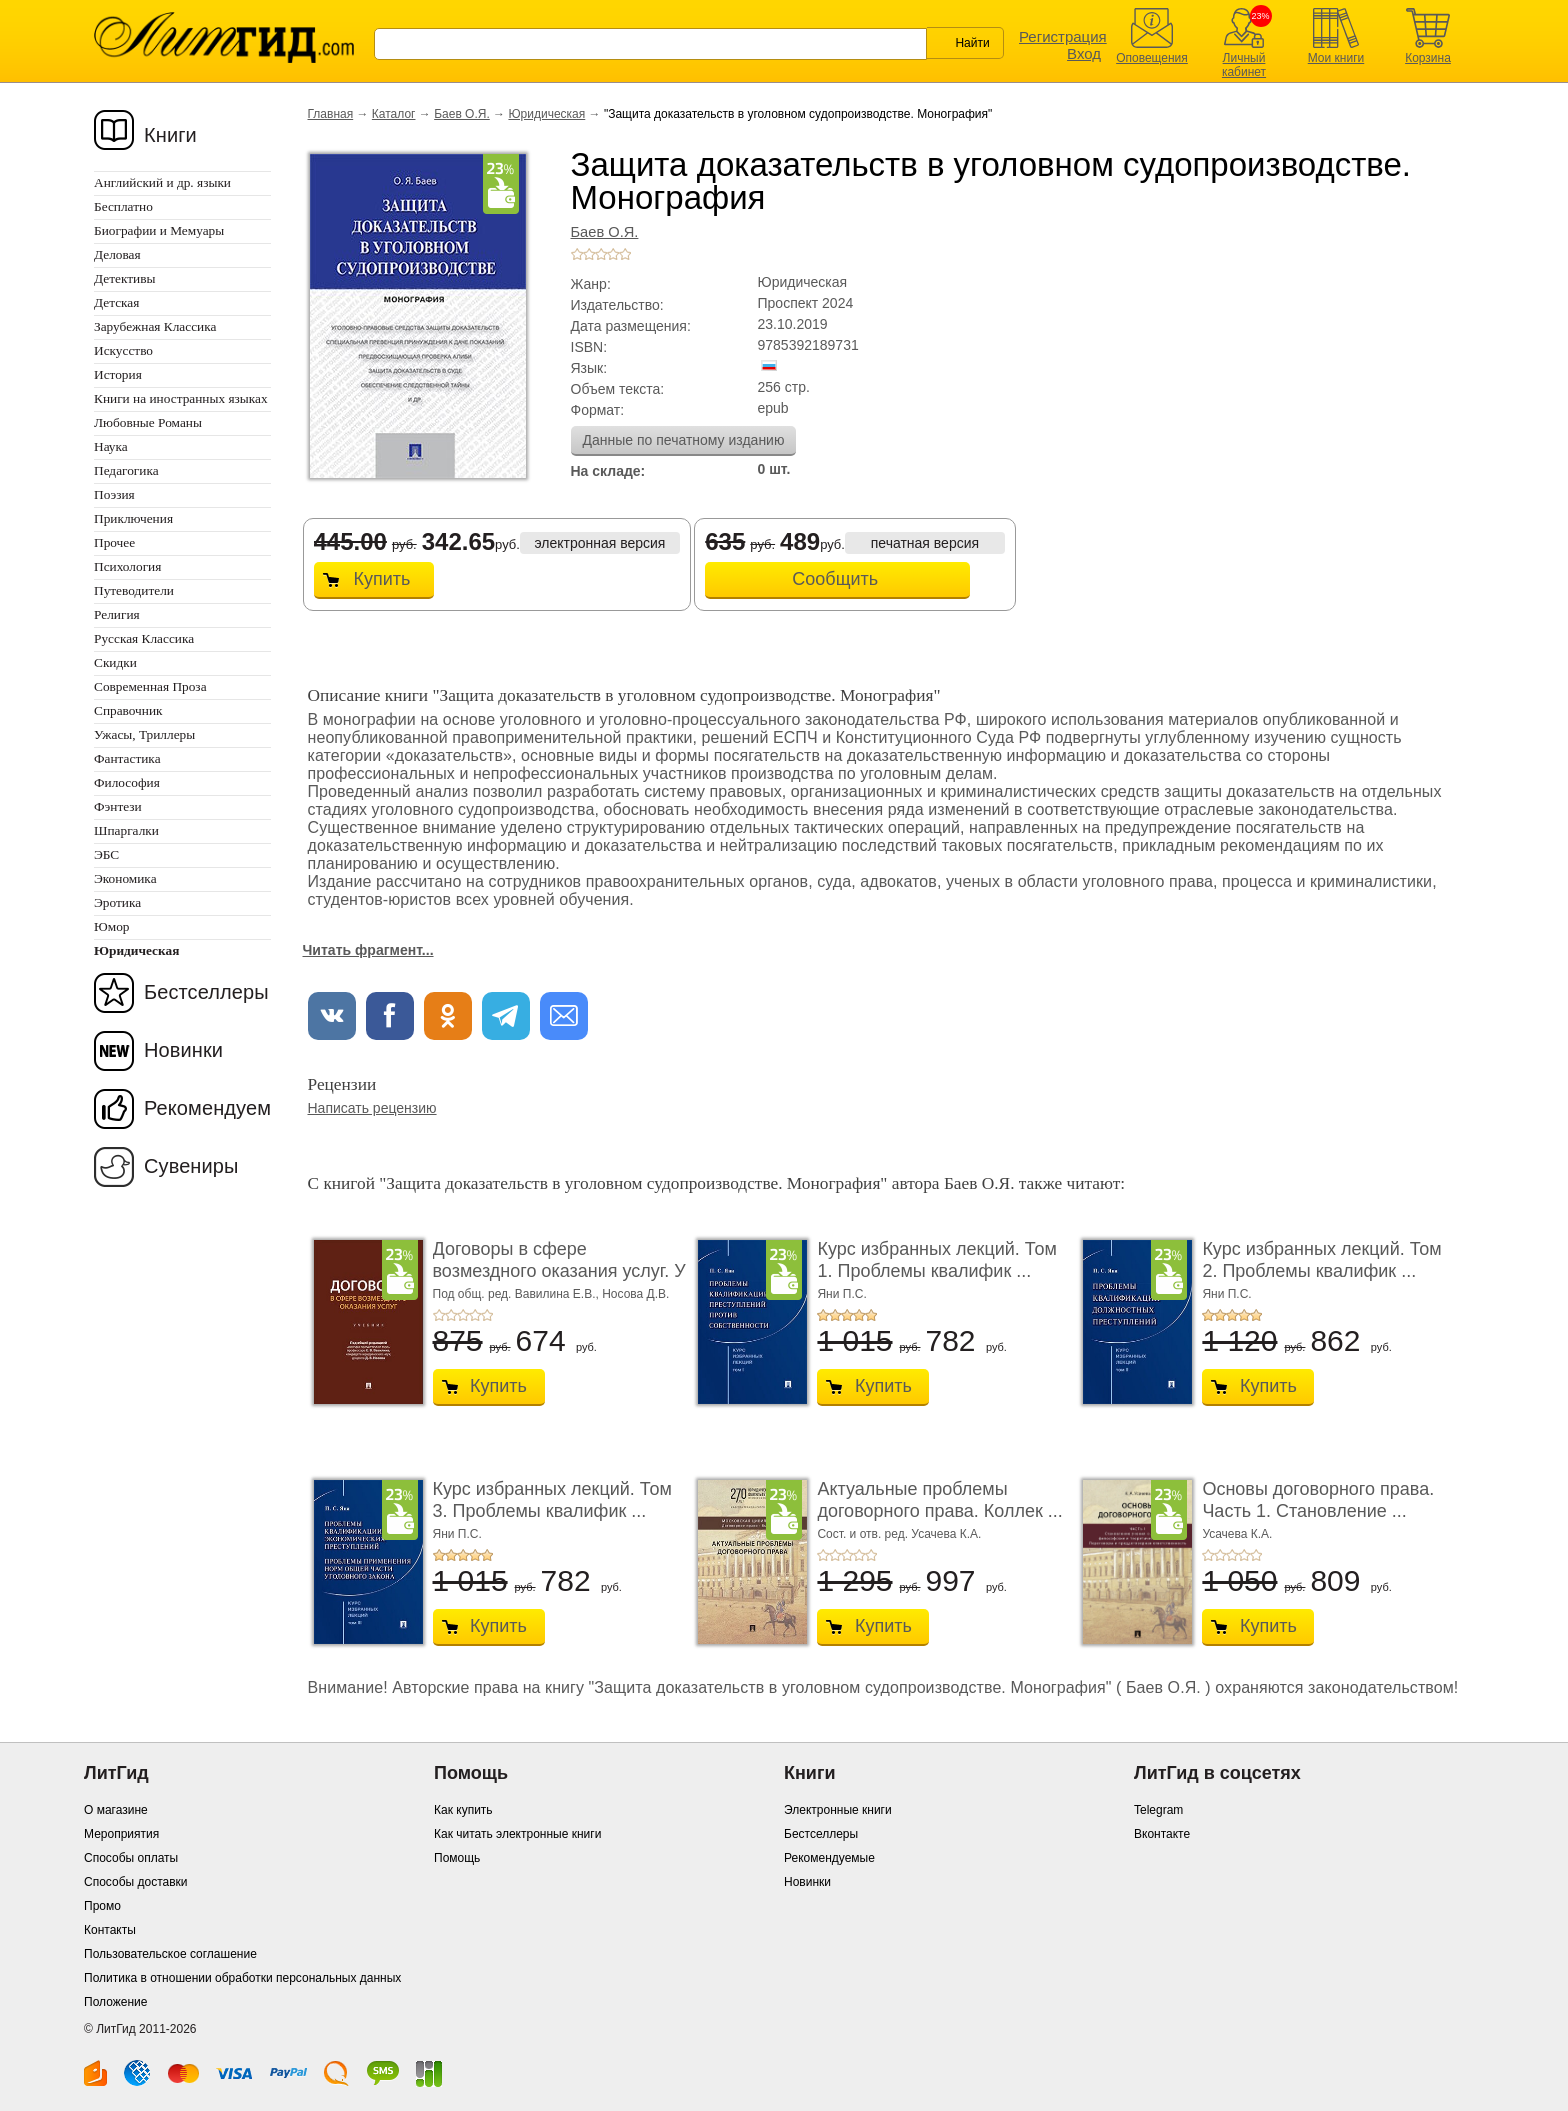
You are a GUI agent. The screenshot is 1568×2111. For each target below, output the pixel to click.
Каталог (394, 114)
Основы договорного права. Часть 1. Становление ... (1318, 1500)
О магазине (116, 1810)
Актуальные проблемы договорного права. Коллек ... (939, 1500)
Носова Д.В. (635, 1294)
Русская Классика (144, 638)
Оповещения (1152, 58)
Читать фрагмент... (368, 950)
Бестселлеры (206, 992)
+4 (613, 254)
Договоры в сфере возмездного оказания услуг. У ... (559, 1270)
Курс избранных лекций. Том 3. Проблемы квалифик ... (552, 1500)
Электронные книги (838, 1810)
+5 (625, 254)
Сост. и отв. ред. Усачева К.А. (899, 1534)
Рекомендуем (207, 1108)
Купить (382, 579)
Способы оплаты (131, 1858)
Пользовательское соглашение (170, 1954)
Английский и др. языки (162, 182)
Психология (127, 566)
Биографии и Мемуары (159, 230)
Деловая (117, 254)
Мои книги (1336, 58)
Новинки (183, 1050)
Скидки (115, 662)
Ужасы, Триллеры (144, 734)
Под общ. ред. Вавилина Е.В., (518, 1294)
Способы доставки (136, 1882)
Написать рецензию (372, 1108)
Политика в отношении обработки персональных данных (242, 1978)
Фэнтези (118, 806)
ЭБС (106, 854)
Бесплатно (123, 206)
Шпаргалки (126, 830)
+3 (601, 254)
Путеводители (134, 590)
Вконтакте (1162, 1834)
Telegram (1158, 1810)
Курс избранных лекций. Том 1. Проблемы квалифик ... (936, 1260)
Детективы (124, 278)
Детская (116, 302)
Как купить (463, 1810)
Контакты (110, 1930)
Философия (127, 782)
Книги (170, 135)
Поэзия (114, 494)
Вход (1084, 53)
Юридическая (546, 114)
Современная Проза (150, 686)
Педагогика (126, 470)
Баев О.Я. (462, 114)
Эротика (117, 902)
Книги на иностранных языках (181, 398)
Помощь (457, 1858)
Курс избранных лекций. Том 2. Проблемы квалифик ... (1321, 1260)
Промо (102, 1906)
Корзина (1428, 58)
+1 (577, 254)
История (118, 374)
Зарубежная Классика (155, 326)
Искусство (123, 350)
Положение (115, 2002)
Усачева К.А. (1237, 1534)
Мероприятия (121, 1834)
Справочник (128, 710)
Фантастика (127, 758)
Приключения (133, 518)
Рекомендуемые (829, 1858)
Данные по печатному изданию (684, 440)
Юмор (111, 926)
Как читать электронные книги (517, 1834)
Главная (331, 114)
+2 (589, 254)
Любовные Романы (148, 422)
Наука (111, 446)
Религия (117, 614)
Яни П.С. (841, 1294)
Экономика (125, 878)
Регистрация (1063, 36)
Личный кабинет (1244, 65)
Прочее (114, 542)
